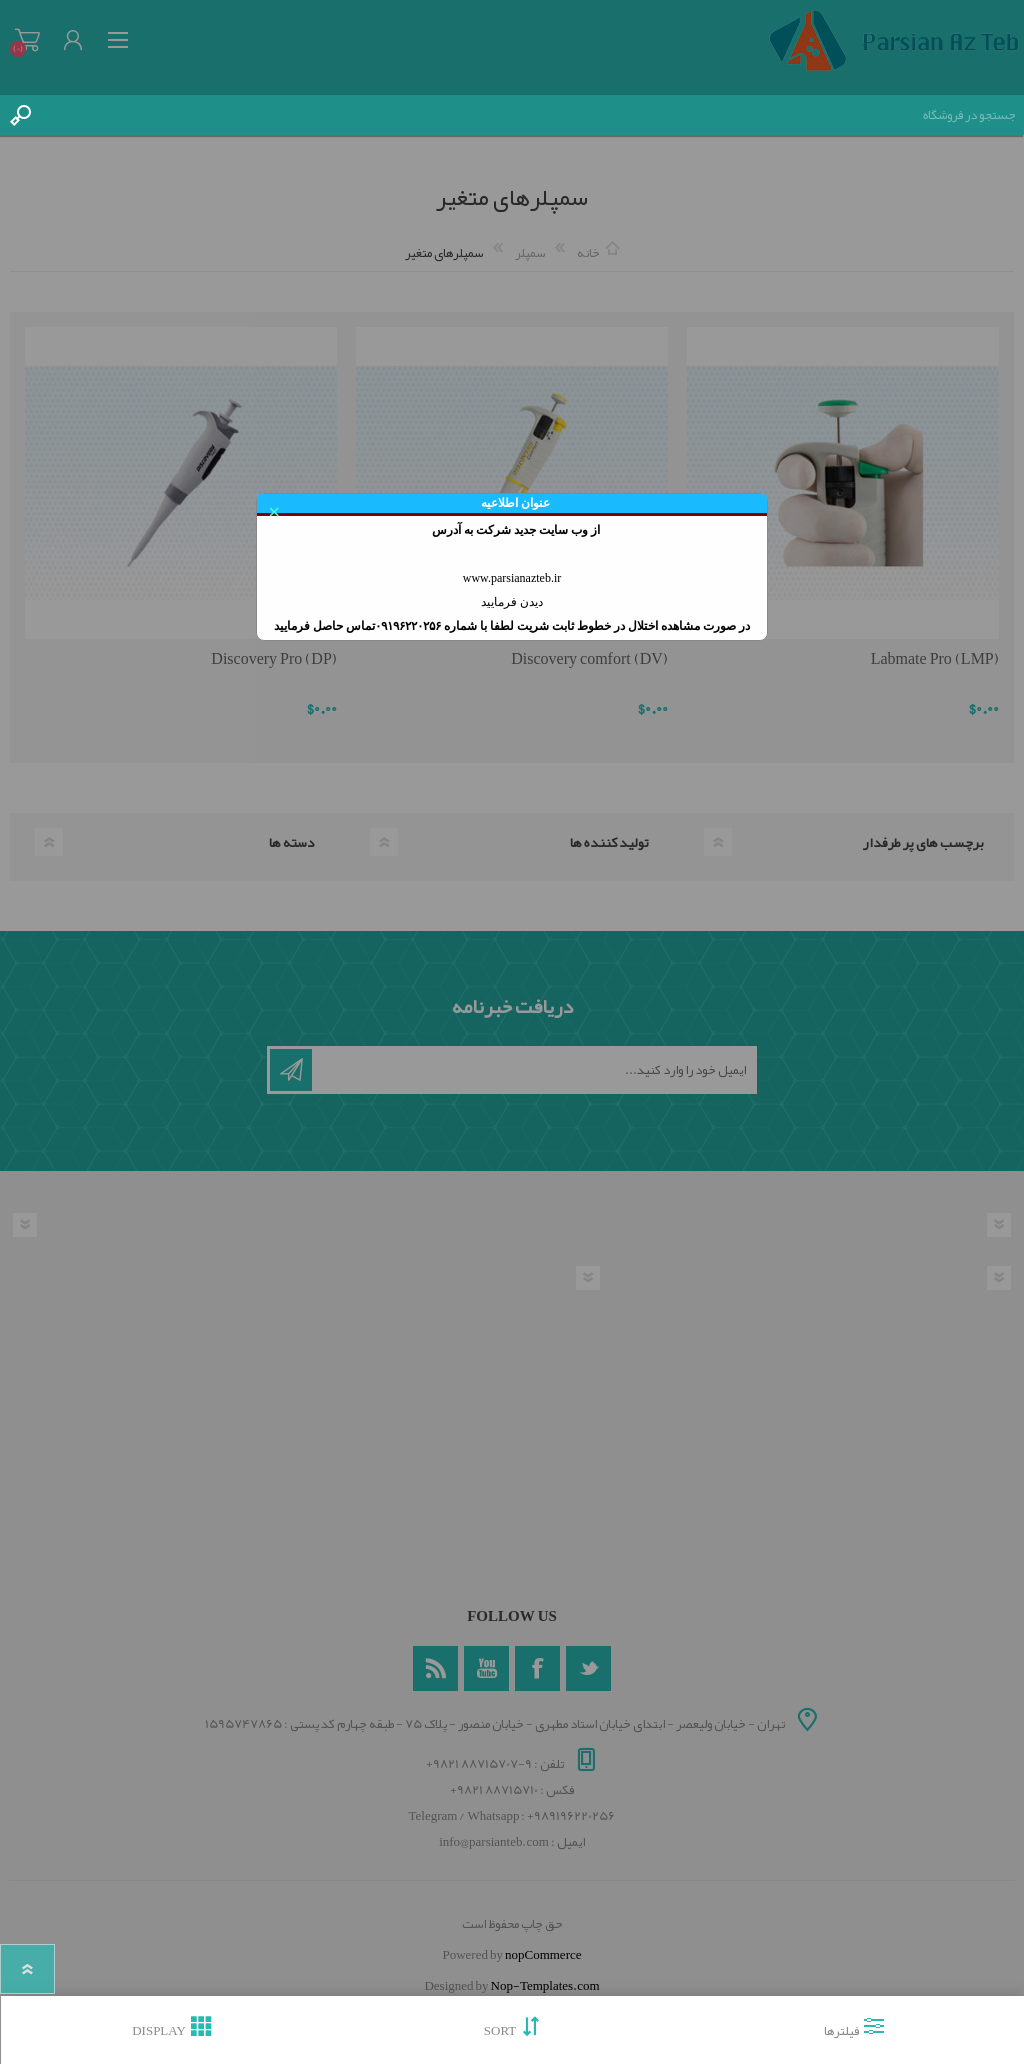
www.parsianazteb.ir (512, 578)
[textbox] (532, 115)
